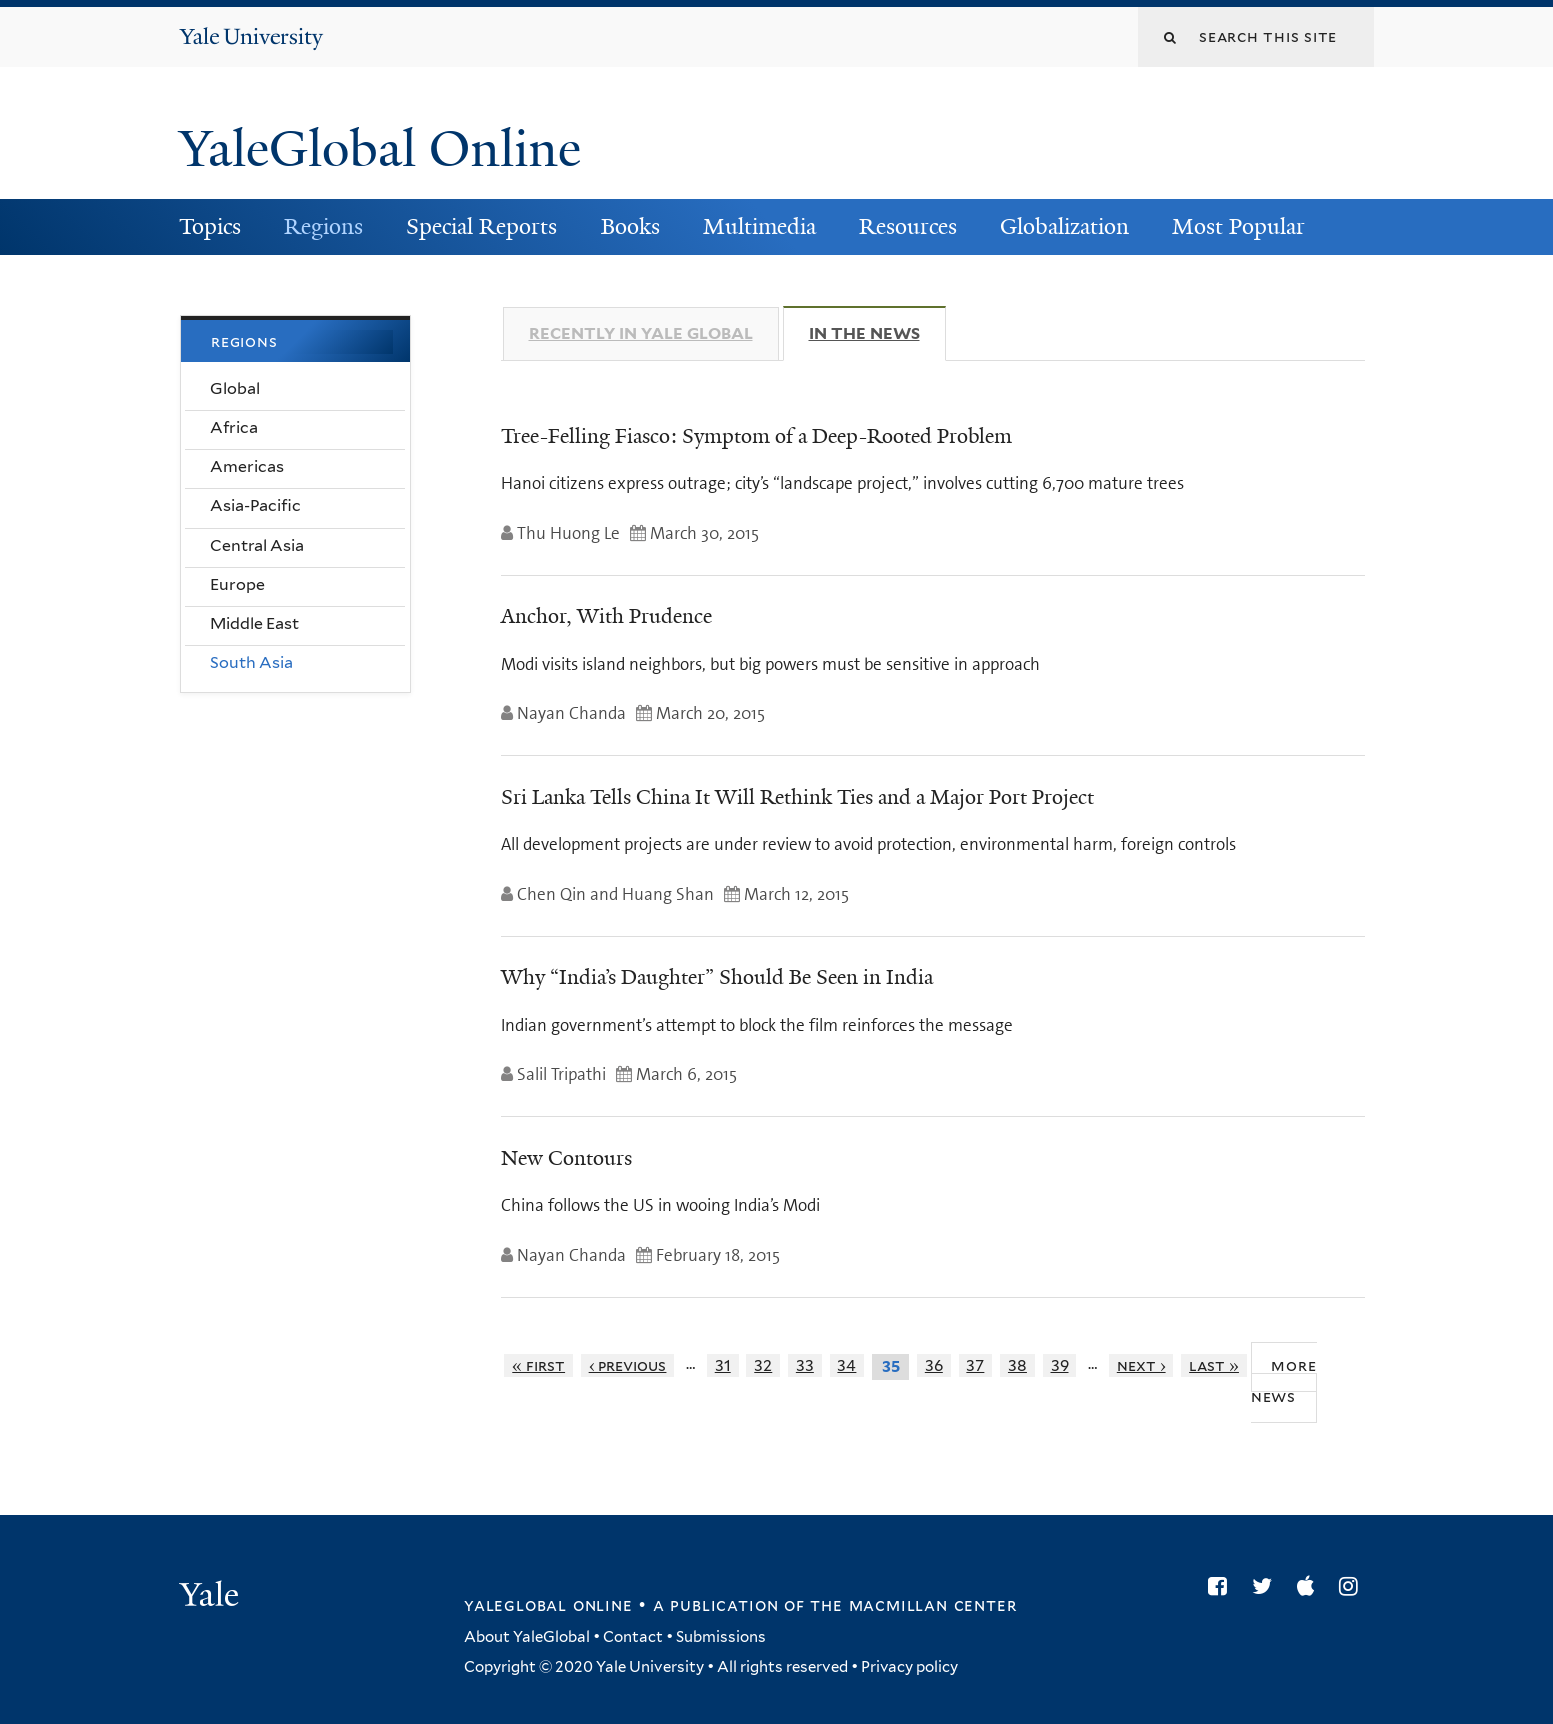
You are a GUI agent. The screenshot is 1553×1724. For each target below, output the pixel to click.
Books (630, 226)
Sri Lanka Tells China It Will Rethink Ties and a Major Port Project (797, 797)
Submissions (721, 1637)
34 (846, 1365)
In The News (877, 333)
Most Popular (1238, 226)
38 (1017, 1365)
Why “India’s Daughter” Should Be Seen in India (717, 977)
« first (538, 1365)
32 (763, 1365)
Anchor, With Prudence (606, 616)
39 (1060, 1365)
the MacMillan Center (913, 1605)
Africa (234, 427)
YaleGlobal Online (380, 149)
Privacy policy (909, 1667)
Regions (323, 226)
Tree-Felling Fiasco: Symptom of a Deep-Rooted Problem (756, 436)
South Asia (251, 662)
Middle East (254, 623)
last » (1214, 1365)
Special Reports (481, 226)
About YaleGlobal (527, 1637)
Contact (633, 1637)
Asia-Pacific (255, 505)
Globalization (1064, 226)
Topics (210, 226)
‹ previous (628, 1365)
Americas (247, 466)
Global (235, 388)
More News (1284, 1381)
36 (934, 1365)
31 (723, 1365)
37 (975, 1365)
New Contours (566, 1158)
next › (1141, 1365)
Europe (237, 584)
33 (805, 1365)
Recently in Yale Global (641, 333)
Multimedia (759, 226)
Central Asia (257, 545)
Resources (908, 226)
